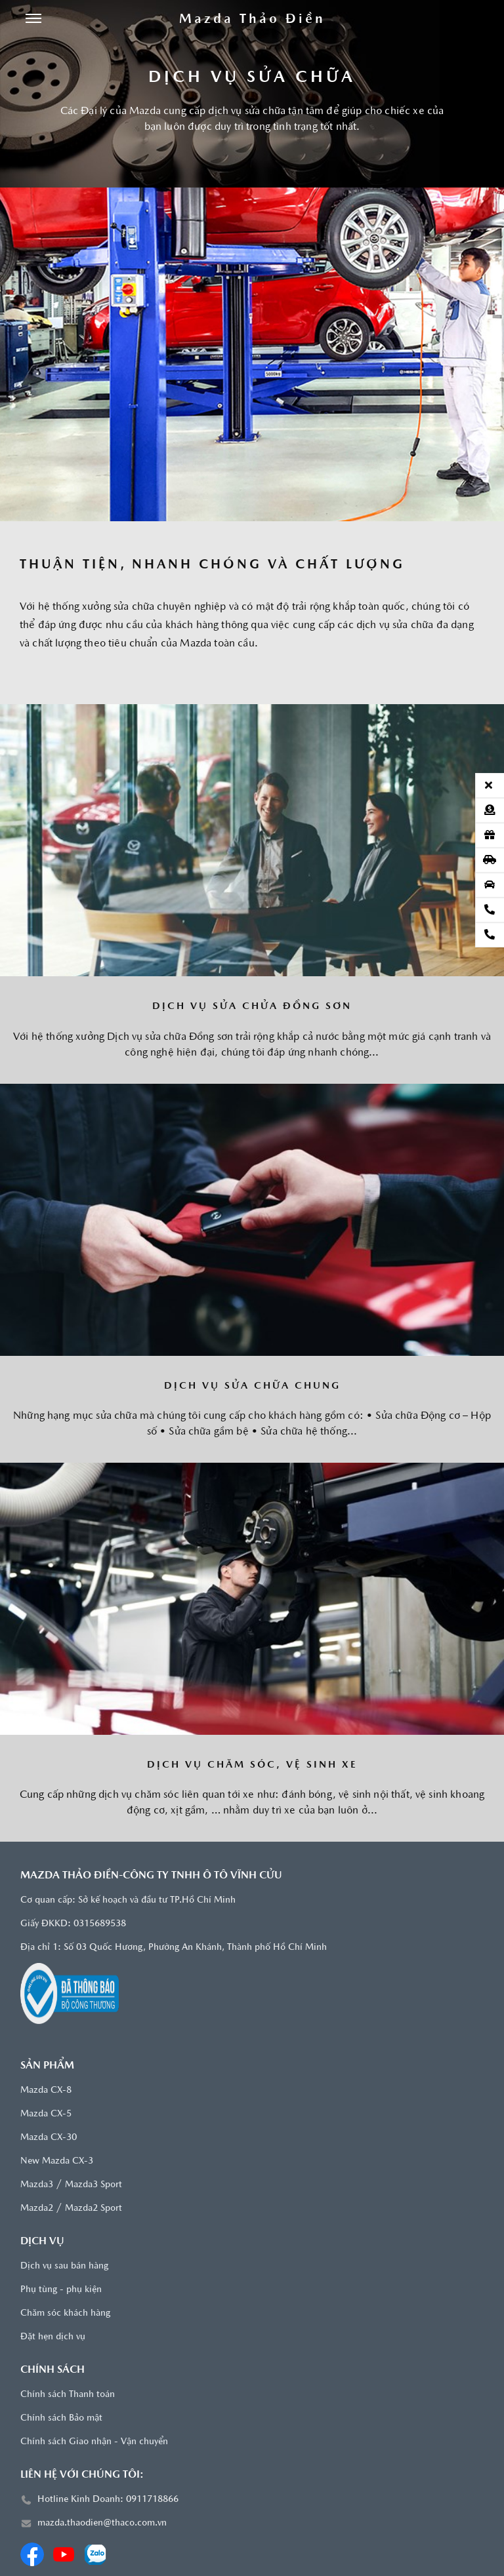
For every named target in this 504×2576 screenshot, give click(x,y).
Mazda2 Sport (93, 2208)
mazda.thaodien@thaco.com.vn (102, 2523)
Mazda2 (36, 2208)
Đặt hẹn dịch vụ (52, 2337)
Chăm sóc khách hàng (65, 2313)
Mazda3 (36, 2185)
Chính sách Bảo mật (61, 2418)
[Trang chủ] (252, 19)
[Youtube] (63, 2554)
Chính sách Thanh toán (67, 2395)
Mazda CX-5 (46, 2114)
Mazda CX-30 (48, 2138)
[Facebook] (32, 2554)
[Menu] (33, 20)
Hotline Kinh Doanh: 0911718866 (107, 2500)
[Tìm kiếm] (470, 20)
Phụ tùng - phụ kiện (61, 2290)
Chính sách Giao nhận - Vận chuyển (94, 2442)
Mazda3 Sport (93, 2185)
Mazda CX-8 (46, 2090)
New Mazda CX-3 (56, 2161)
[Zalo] (95, 2554)
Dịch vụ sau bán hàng (64, 2266)
